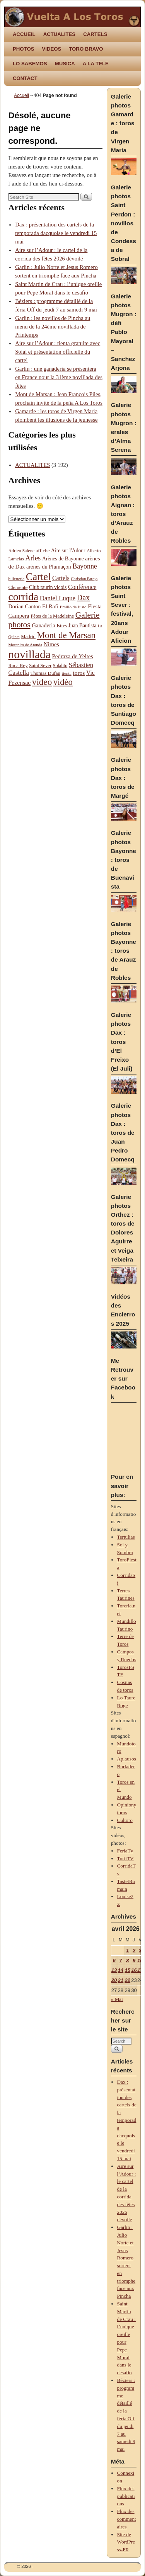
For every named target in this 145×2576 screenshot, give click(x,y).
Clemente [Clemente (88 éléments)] (18, 587)
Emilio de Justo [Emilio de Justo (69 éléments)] (73, 606)
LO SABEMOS (30, 63)
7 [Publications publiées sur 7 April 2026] (120, 1960)
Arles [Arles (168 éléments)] (33, 558)
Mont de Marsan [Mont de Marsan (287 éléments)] (66, 635)
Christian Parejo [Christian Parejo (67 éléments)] (84, 579)
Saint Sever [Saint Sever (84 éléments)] (40, 665)
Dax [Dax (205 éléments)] (83, 597)
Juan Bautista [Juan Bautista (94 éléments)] (82, 625)
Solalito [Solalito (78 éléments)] (60, 665)
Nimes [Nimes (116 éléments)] (51, 644)
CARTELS (95, 34)
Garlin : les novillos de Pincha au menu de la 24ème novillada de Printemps (52, 326)
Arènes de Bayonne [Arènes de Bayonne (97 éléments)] (63, 559)
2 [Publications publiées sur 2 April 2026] (134, 1950)
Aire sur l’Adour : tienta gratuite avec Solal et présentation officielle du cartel (57, 351)
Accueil (21, 95)
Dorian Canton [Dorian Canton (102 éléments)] (25, 606)
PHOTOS (23, 49)
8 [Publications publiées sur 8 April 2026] (127, 1960)
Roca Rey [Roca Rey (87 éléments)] (18, 665)
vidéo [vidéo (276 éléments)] (63, 682)
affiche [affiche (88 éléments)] (43, 550)
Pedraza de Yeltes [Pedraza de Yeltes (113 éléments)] (72, 656)
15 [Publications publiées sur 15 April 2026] (127, 1970)
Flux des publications (126, 2496)
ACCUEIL (24, 34)
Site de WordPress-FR (126, 2542)
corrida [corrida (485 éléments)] (24, 597)
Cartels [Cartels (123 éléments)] (61, 578)
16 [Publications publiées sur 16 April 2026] (134, 1970)
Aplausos (126, 1759)
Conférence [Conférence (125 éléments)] (82, 587)
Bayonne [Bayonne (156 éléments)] (84, 566)
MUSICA (65, 63)
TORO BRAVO (86, 49)
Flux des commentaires (126, 2519)
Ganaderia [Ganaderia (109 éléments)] (43, 625)
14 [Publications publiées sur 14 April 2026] (121, 1970)
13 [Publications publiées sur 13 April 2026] (114, 1970)
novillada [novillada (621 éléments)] (30, 654)
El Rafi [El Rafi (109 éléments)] (50, 606)
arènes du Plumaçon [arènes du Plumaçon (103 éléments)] (48, 567)
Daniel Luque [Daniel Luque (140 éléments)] (57, 598)
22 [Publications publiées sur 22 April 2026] (127, 1980)
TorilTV (125, 1858)
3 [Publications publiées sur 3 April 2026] (140, 1950)
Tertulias (126, 1537)
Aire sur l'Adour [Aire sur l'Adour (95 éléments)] (68, 550)
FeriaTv (125, 1851)
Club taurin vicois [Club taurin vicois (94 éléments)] (48, 587)
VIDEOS (51, 49)
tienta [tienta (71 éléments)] (67, 673)
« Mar (117, 1999)
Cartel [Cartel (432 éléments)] (38, 576)
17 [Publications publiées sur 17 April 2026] (140, 1970)
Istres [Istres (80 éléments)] (61, 625)
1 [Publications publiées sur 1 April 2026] (127, 1950)
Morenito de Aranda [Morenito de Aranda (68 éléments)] (25, 644)
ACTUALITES (59, 34)
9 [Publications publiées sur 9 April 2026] (134, 1960)
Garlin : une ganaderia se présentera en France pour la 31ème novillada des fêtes (58, 377)
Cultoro (125, 1820)
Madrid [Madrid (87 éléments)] (28, 636)
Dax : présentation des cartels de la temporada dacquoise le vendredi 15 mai (56, 233)
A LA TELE (96, 63)
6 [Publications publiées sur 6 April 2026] (114, 1960)
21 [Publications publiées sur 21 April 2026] (121, 1980)
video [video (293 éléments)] (42, 682)
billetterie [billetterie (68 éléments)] (17, 578)
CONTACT (25, 78)
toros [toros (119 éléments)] (79, 672)
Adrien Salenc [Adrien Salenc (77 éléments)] (21, 550)
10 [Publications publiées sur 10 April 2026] (140, 1960)
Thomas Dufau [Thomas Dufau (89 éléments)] (45, 673)
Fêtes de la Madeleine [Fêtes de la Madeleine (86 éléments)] (52, 616)
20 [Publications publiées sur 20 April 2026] (114, 1980)
